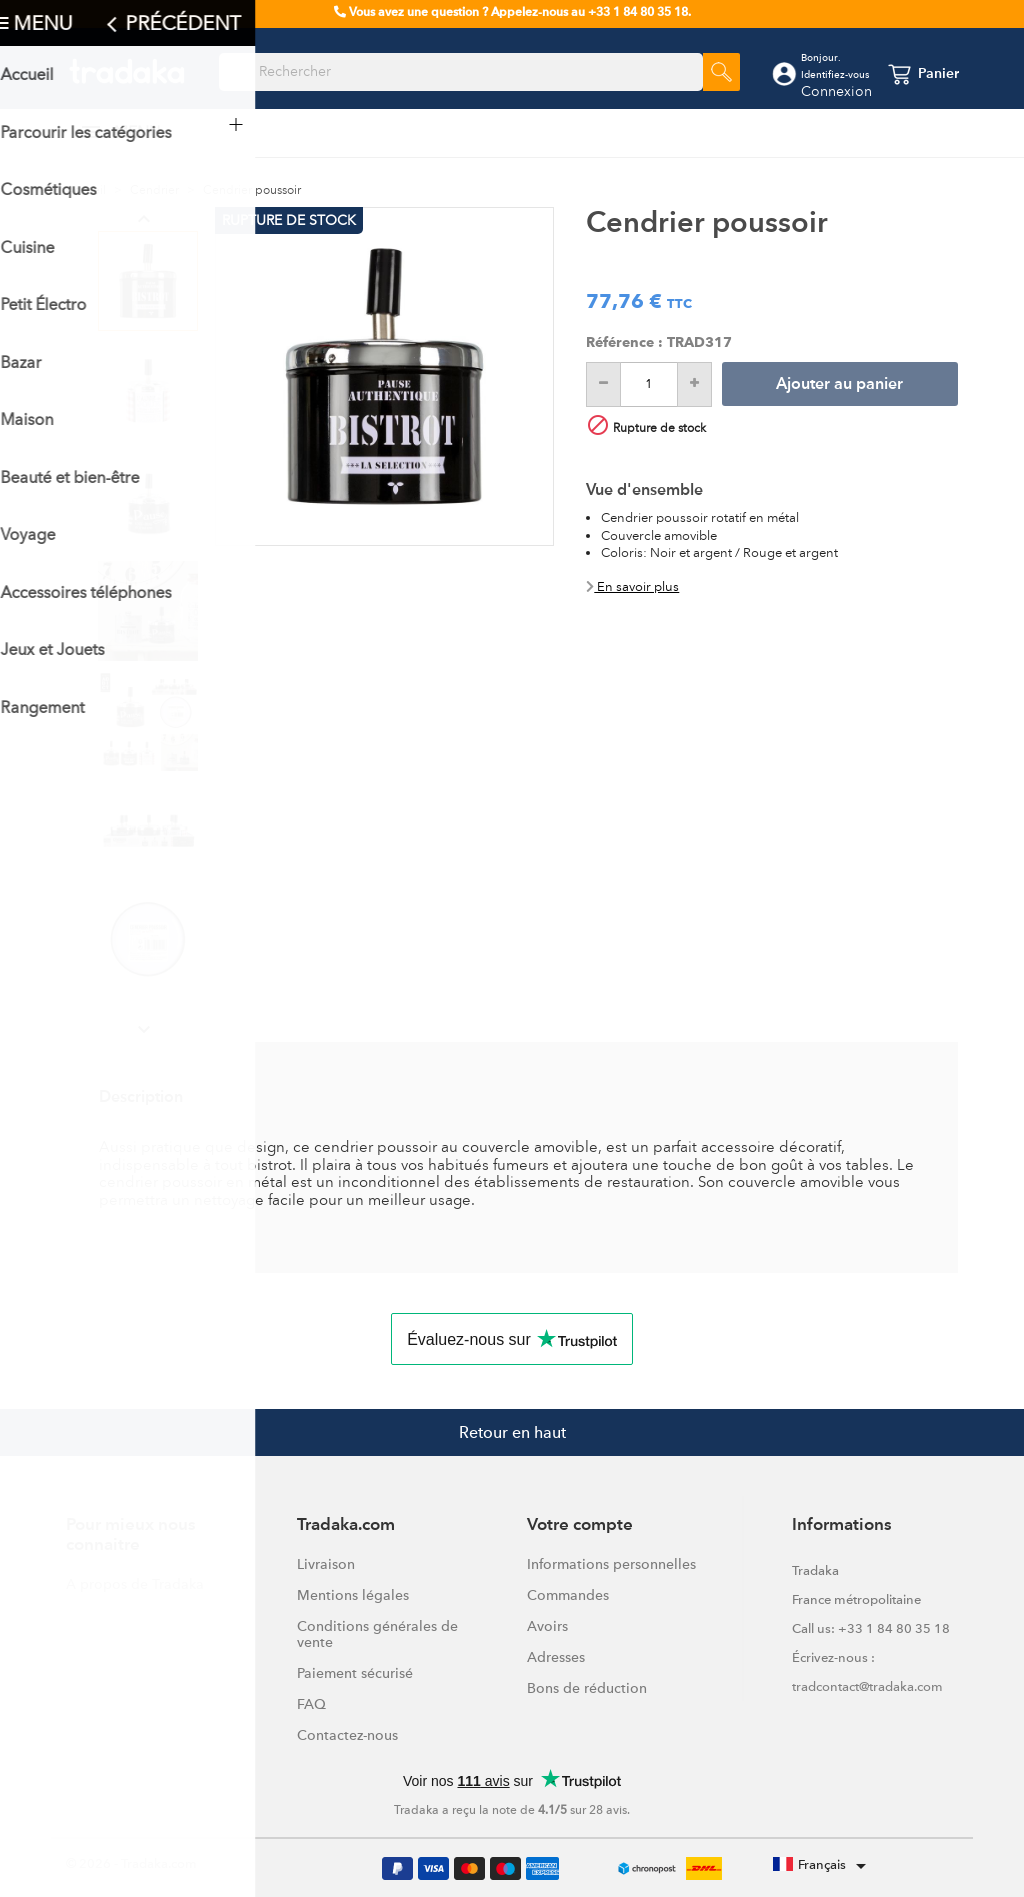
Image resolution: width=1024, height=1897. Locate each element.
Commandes (568, 1595)
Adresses (556, 1657)
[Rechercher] (460, 72)
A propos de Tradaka (135, 1584)
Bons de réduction (587, 1688)
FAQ (311, 1704)
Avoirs (547, 1626)
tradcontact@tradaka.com (867, 1686)
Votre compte (580, 1525)
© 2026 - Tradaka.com (131, 1863)
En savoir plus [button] (632, 586)
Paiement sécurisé (355, 1673)
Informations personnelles (611, 1564)
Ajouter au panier (839, 385)
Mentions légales (353, 1595)
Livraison (326, 1564)
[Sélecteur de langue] (823, 1866)
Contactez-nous (347, 1735)
